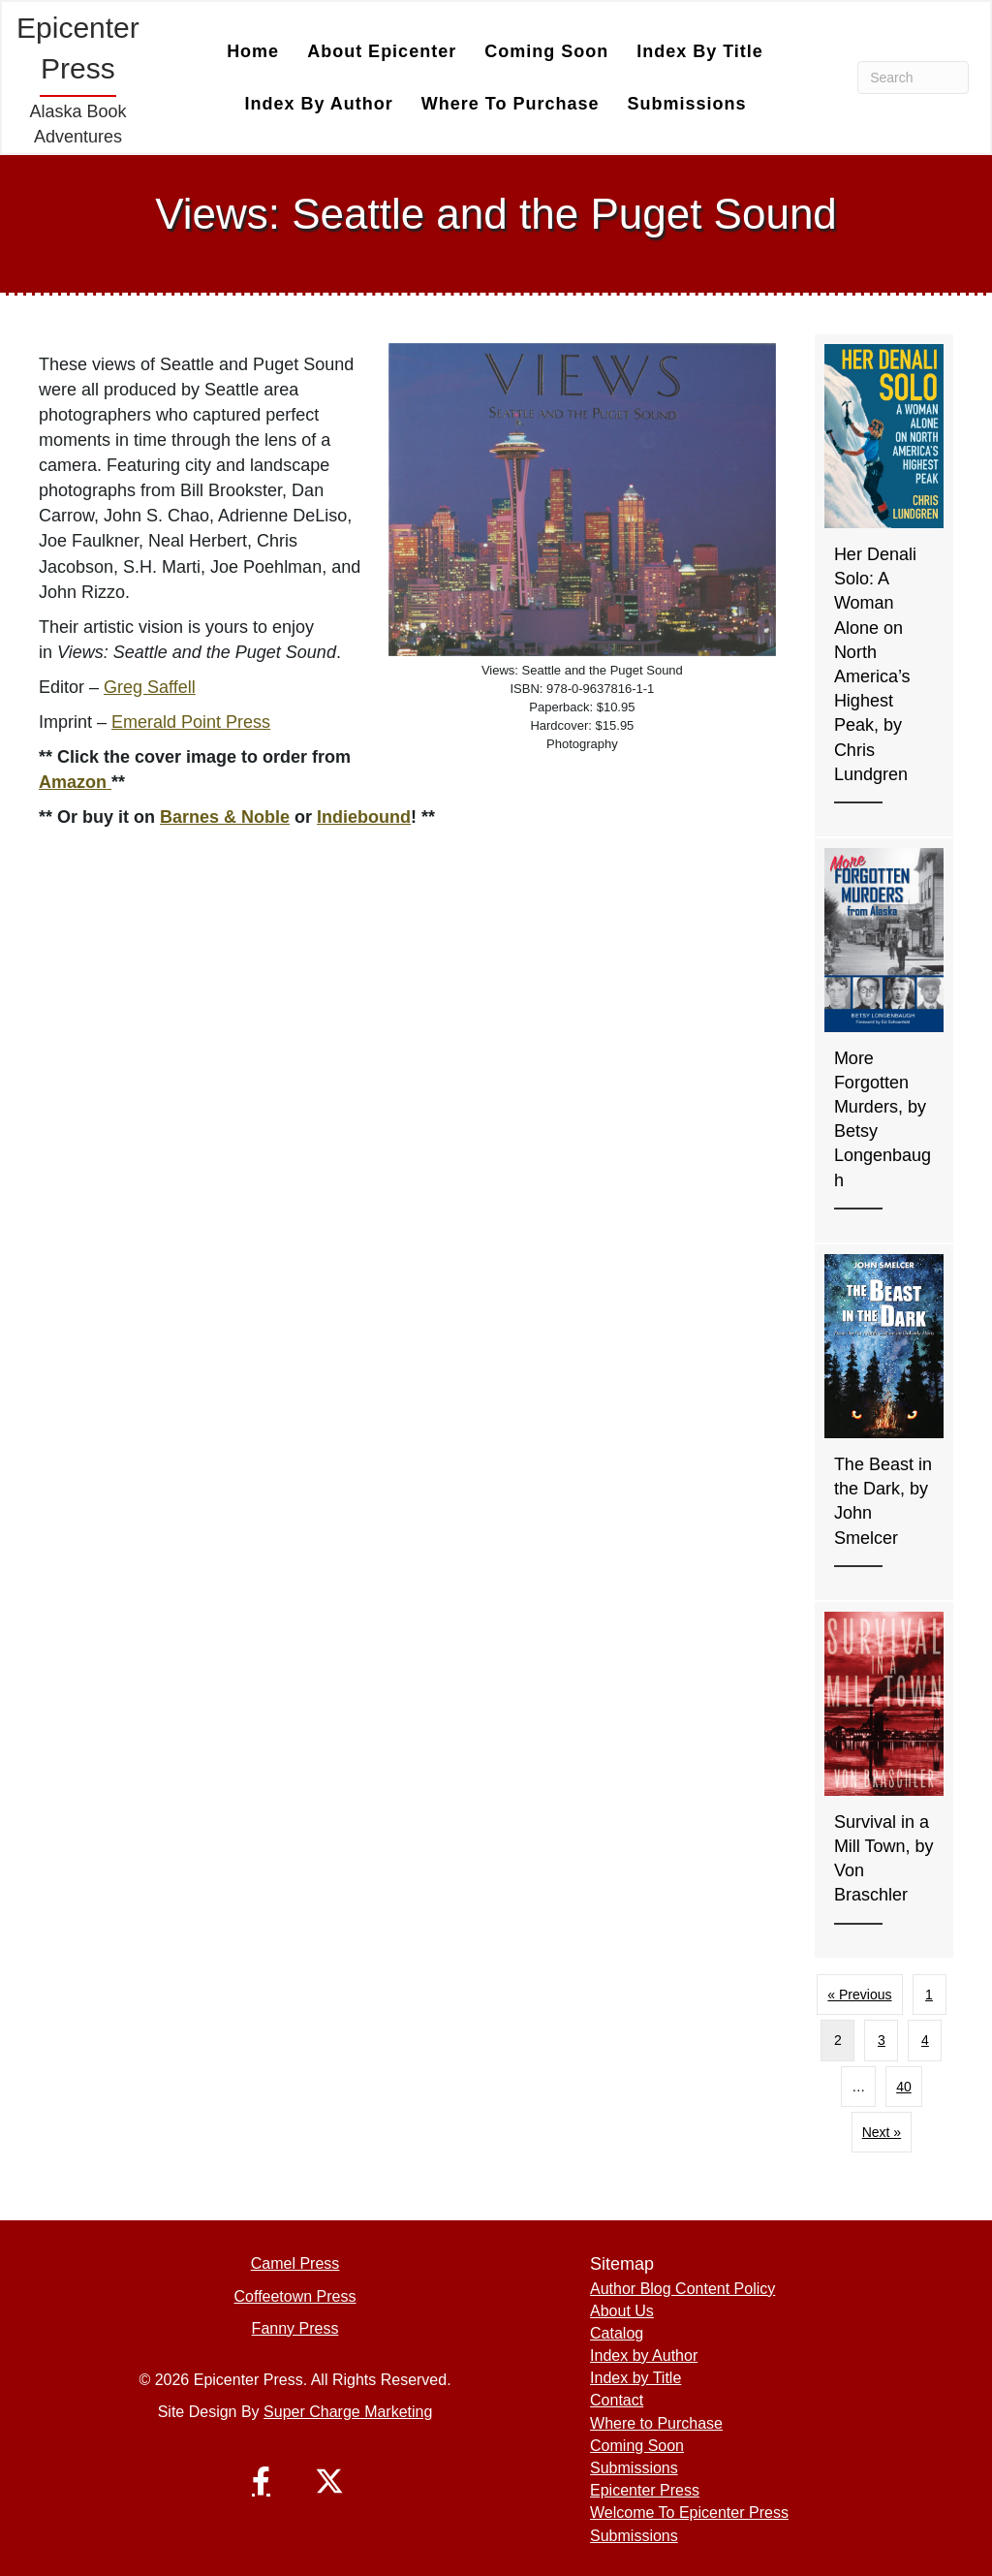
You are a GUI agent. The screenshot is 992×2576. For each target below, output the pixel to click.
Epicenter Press (644, 2490)
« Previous (859, 1994)
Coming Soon (546, 51)
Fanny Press (295, 2328)
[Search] (913, 77)
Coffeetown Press (295, 2296)
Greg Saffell (150, 687)
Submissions (687, 103)
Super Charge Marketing (348, 2411)
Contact (616, 2400)
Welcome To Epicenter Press (689, 2512)
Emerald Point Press (190, 722)
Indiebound (364, 817)
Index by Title (699, 51)
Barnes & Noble (225, 817)
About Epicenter (381, 51)
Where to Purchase (510, 103)
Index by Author (318, 103)
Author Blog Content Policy (682, 2288)
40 (904, 2086)
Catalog (616, 2333)
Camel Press (295, 2263)
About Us (622, 2311)
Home (253, 51)
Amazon (75, 782)
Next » (881, 2132)
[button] (261, 2481)
